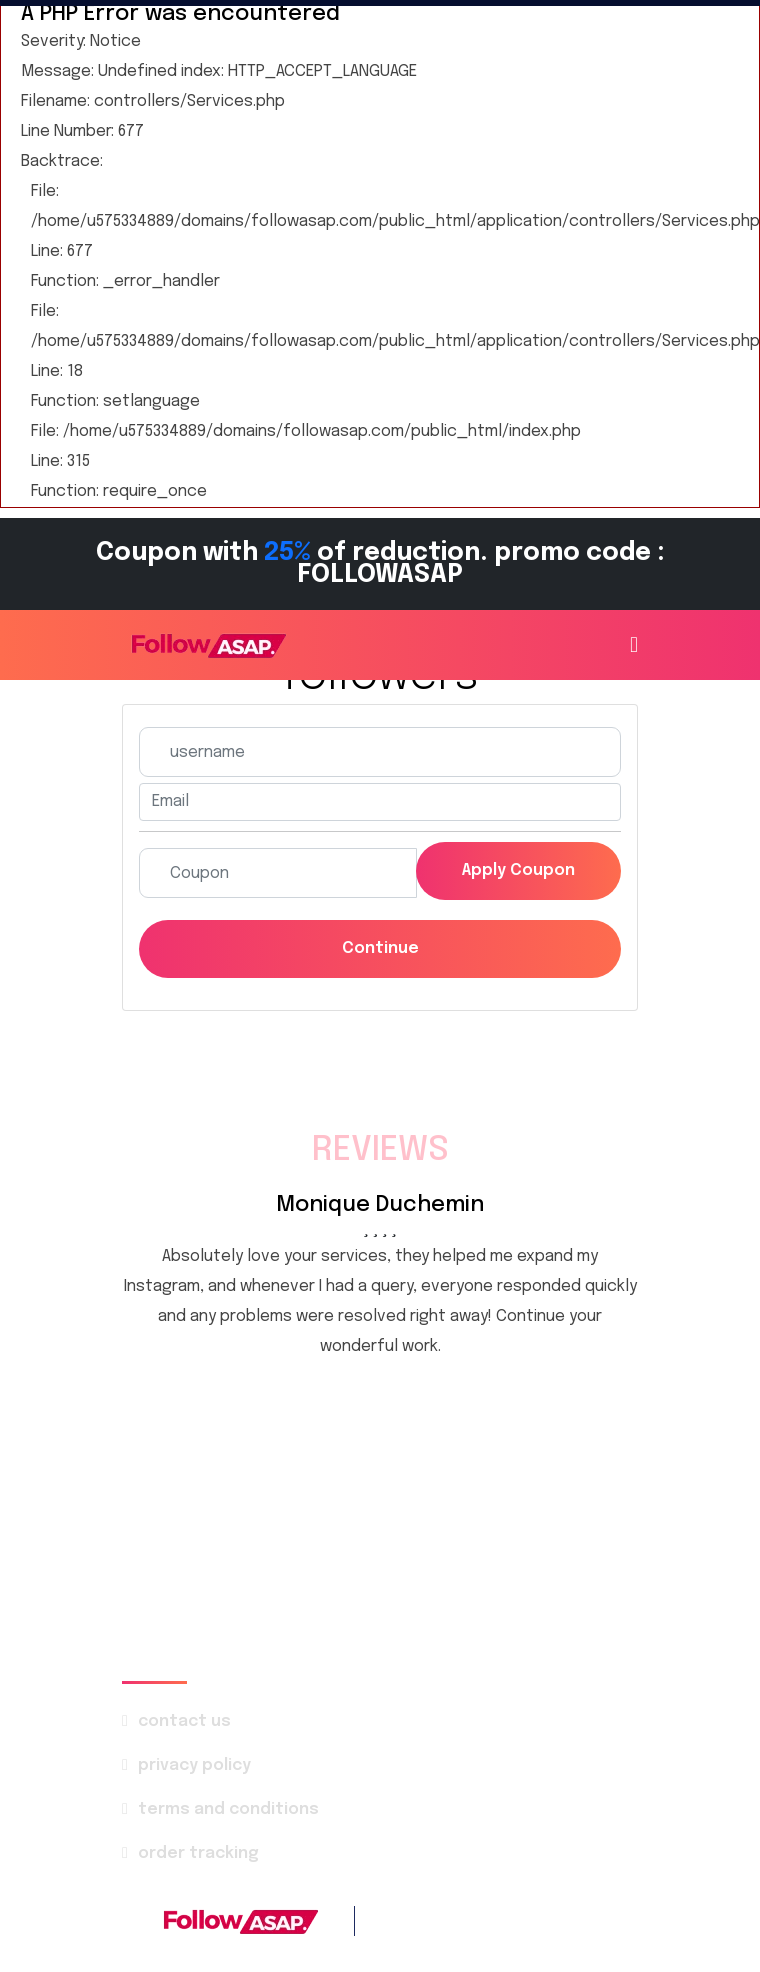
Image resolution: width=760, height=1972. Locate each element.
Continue (380, 948)
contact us (184, 1721)
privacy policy (194, 1765)
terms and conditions (228, 1809)
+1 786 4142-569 (539, 1920)
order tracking (198, 1853)
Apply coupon (518, 870)
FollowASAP (331, 1960)
